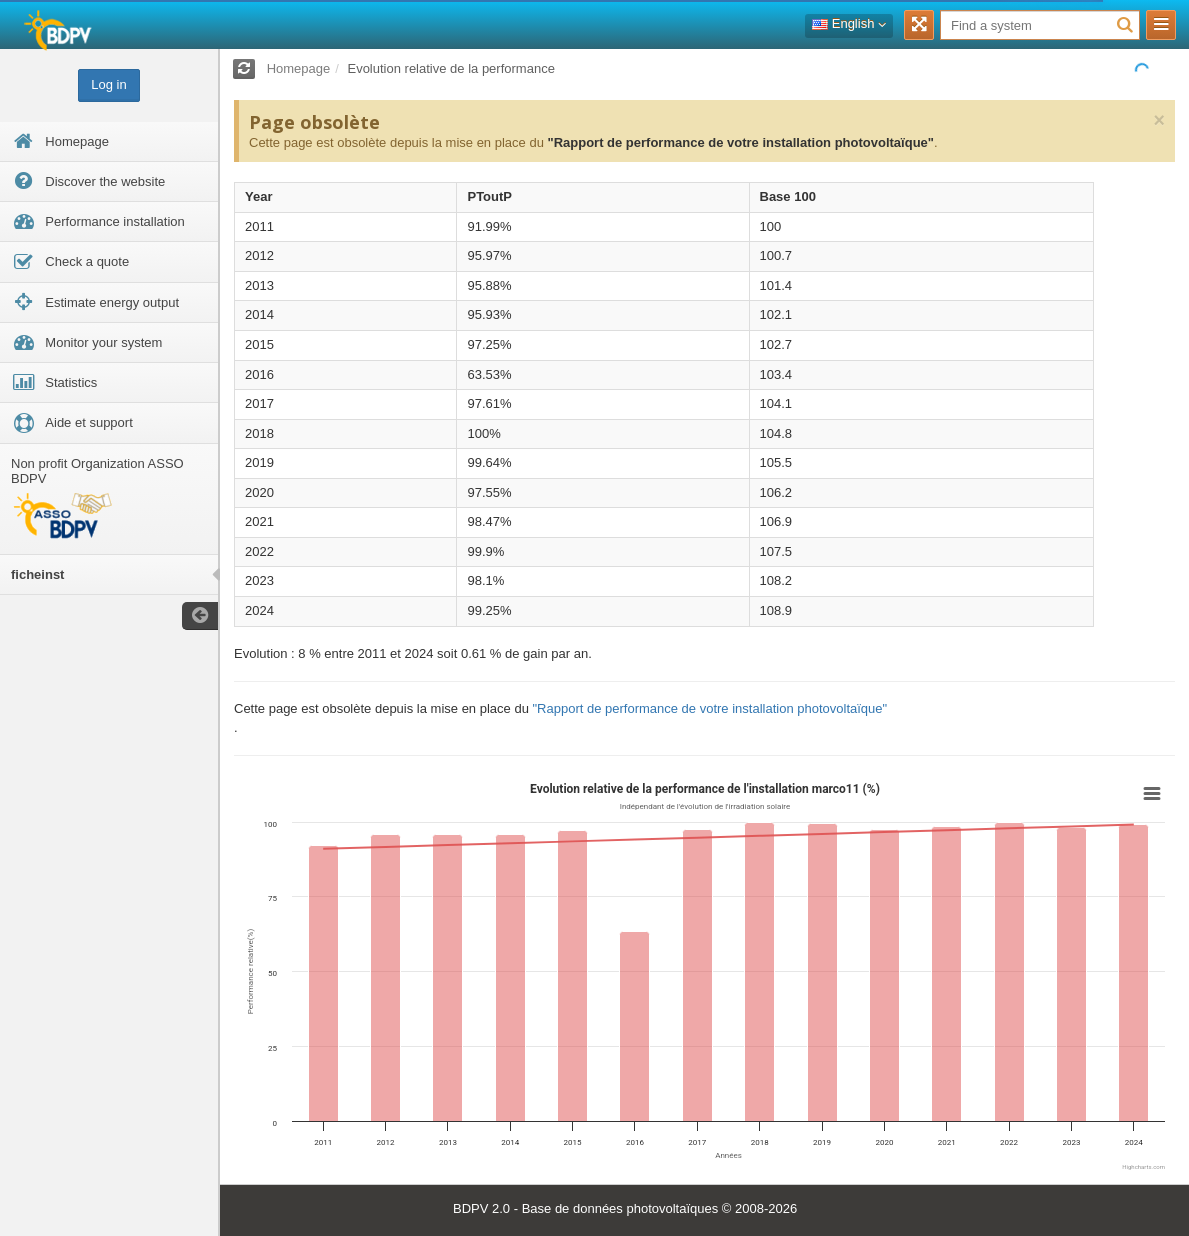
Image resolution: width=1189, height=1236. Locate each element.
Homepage (299, 68)
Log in (108, 84)
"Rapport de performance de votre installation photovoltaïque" (740, 142)
